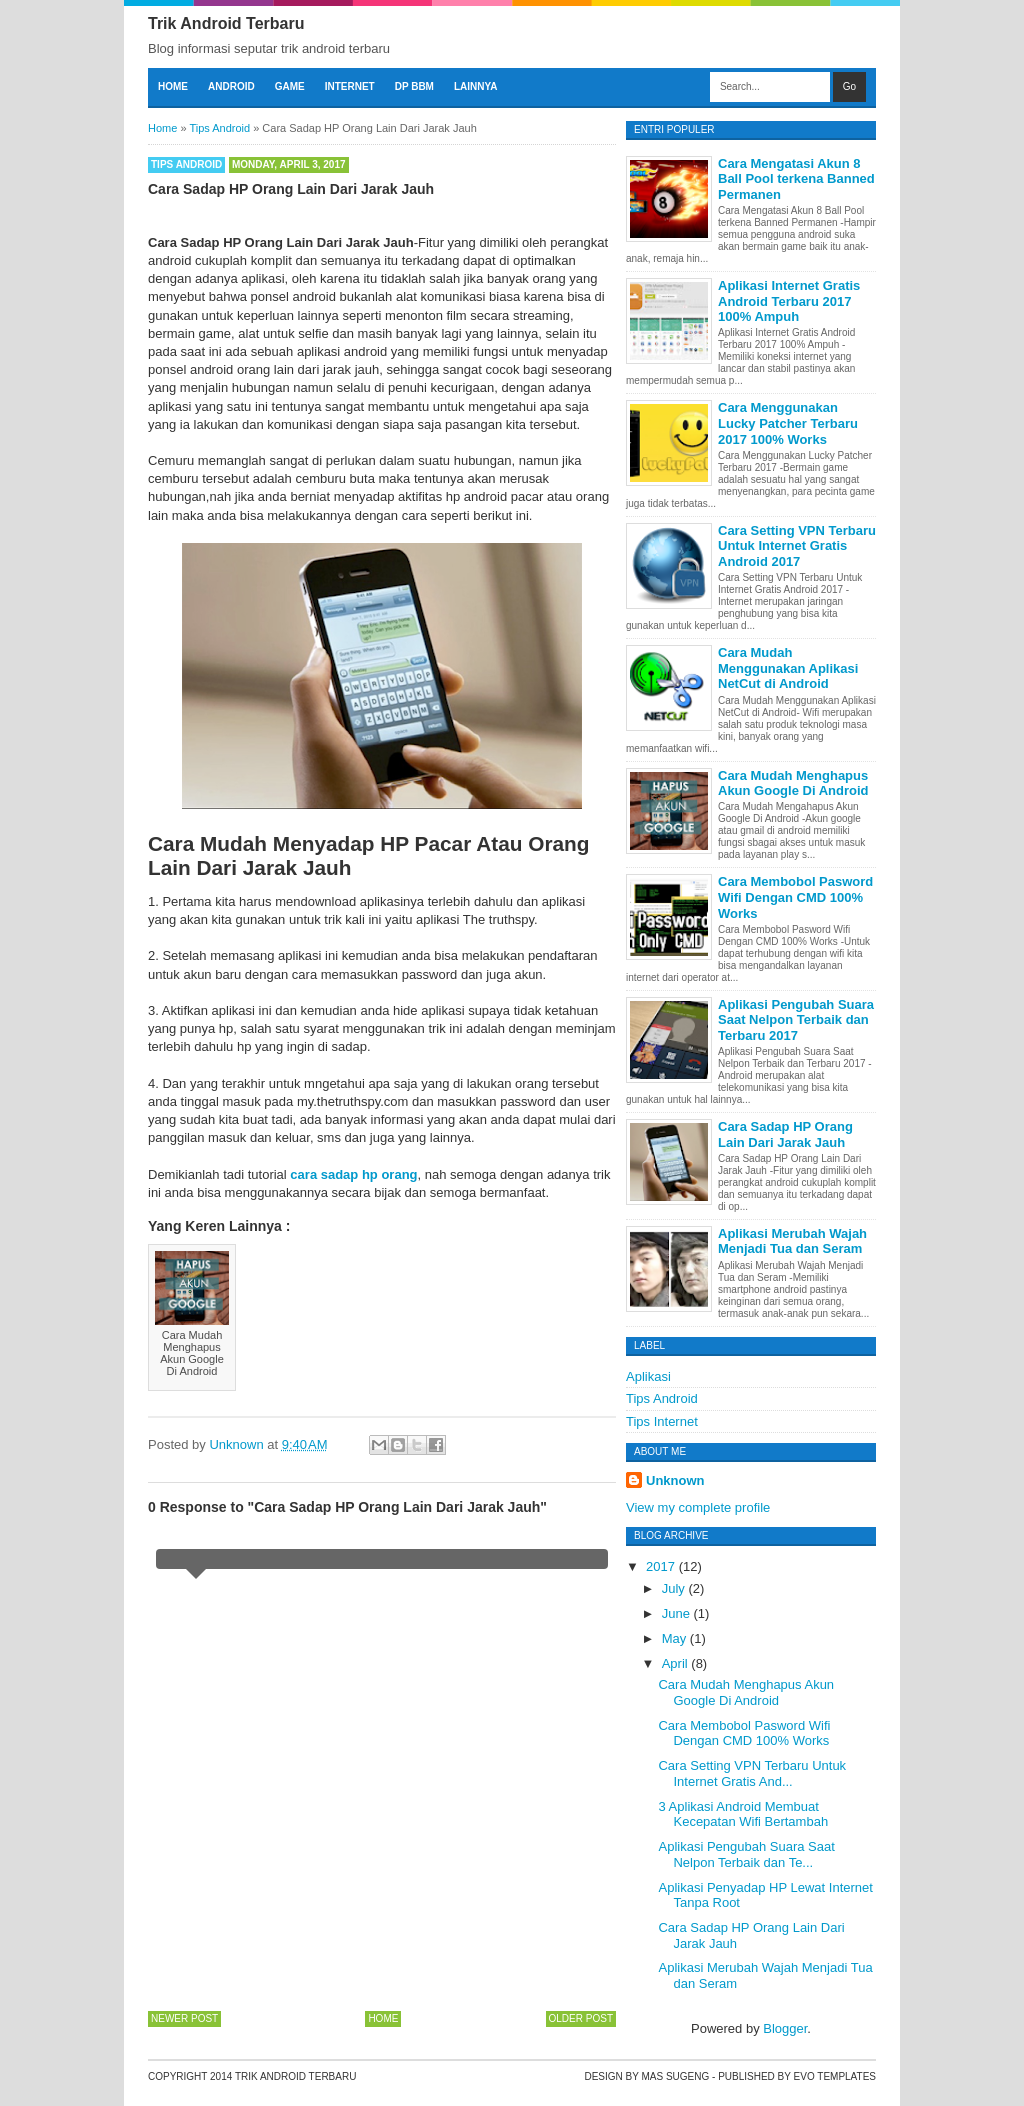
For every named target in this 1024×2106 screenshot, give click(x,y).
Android (231, 86)
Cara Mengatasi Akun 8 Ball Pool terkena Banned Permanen (796, 179)
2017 (662, 1566)
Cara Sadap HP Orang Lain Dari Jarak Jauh (785, 1134)
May (676, 1638)
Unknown (675, 1480)
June (678, 1613)
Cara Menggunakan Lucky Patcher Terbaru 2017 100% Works (788, 423)
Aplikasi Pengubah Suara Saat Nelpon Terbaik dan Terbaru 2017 (796, 1020)
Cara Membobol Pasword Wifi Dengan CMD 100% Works (795, 897)
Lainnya (476, 86)
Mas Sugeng (675, 2076)
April (677, 1663)
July (675, 1588)
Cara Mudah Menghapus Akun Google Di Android (793, 783)
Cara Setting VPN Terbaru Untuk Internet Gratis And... (752, 1773)
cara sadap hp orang (353, 1174)
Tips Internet (662, 1421)
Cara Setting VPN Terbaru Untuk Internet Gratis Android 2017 (797, 546)
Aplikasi (648, 1376)
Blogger (785, 2028)
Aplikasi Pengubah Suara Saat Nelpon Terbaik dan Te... (746, 1854)
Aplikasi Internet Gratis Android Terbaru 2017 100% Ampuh (789, 301)
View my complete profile (698, 1507)
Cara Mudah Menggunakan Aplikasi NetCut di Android (788, 668)
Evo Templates (835, 2076)
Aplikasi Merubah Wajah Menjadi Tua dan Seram (792, 1241)
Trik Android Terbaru (226, 23)
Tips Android (186, 164)
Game (290, 86)
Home (173, 86)
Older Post (581, 2018)
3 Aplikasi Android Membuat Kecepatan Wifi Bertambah (743, 1814)
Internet (350, 86)
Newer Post (184, 2018)
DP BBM (414, 86)
